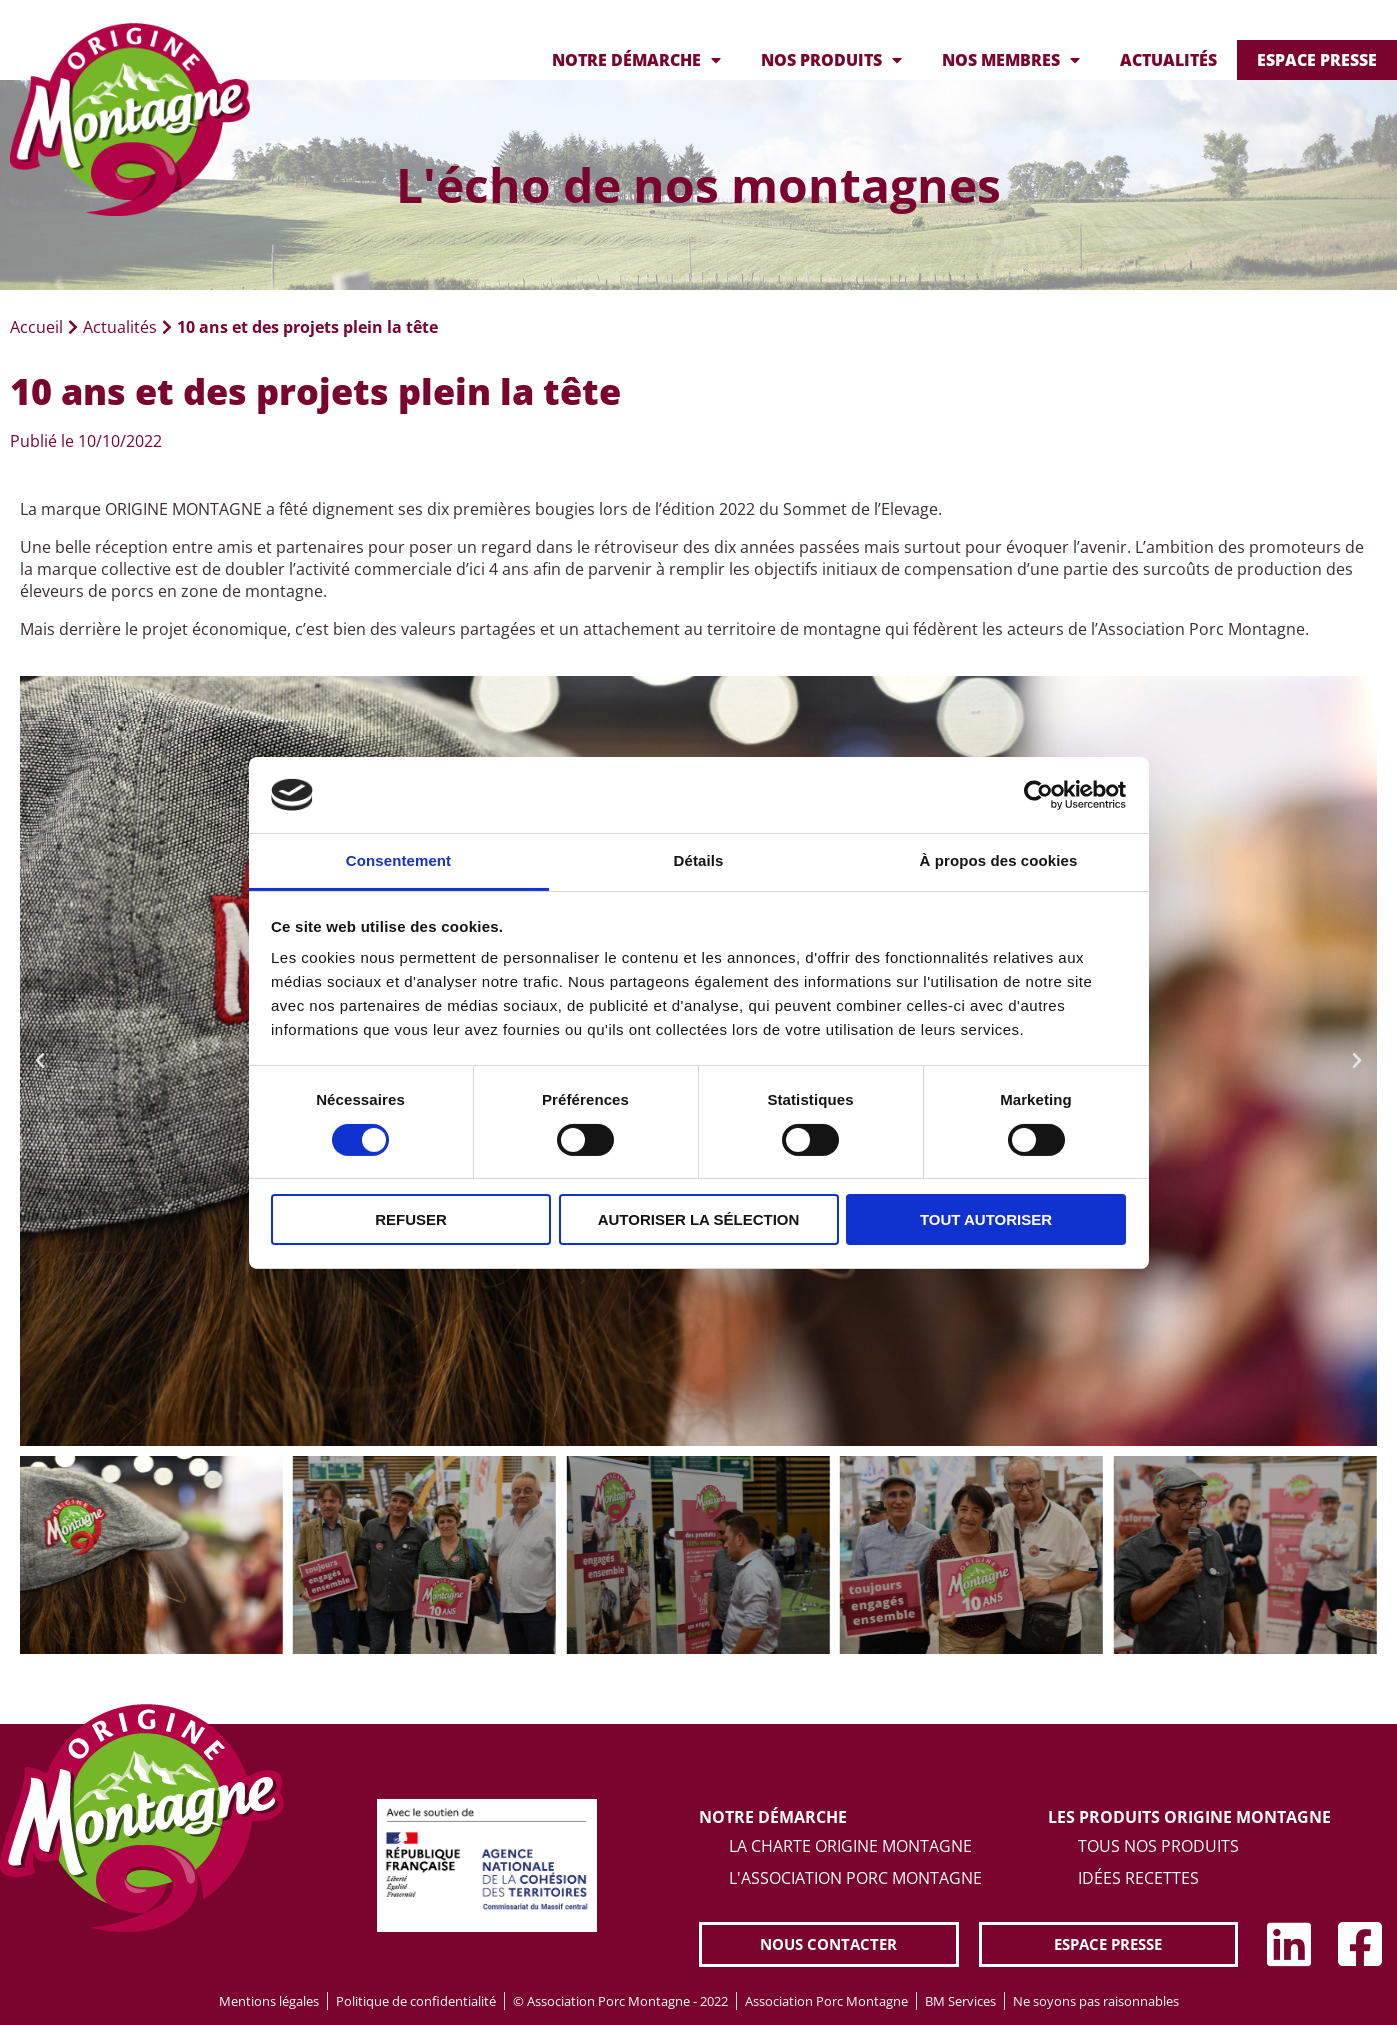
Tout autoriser (986, 1219)
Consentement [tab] (398, 860)
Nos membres (1011, 60)
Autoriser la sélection (699, 1219)
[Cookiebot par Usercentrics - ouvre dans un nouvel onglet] (1038, 795)
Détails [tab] (699, 860)
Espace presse (1317, 60)
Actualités (1168, 60)
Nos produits (831, 60)
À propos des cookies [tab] (999, 860)
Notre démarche (636, 60)
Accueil (36, 327)
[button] (40, 1061)
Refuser (411, 1219)
